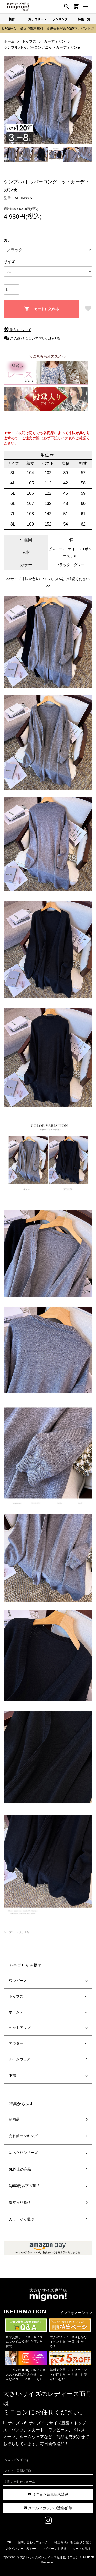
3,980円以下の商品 (24, 2186)
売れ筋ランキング (23, 2136)
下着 (12, 2076)
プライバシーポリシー (20, 2548)
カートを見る (81, 2548)
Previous (9, 100)
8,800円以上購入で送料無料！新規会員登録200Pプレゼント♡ (48, 29)
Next (86, 100)
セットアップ (19, 2028)
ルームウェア (19, 2059)
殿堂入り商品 (19, 2202)
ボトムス (16, 2012)
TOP (8, 2542)
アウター (16, 2043)
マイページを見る (54, 2548)
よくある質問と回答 (18, 2471)
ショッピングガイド (18, 2460)
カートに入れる (41, 308)
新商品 (14, 2119)
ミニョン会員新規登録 (48, 2494)
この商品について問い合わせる (32, 338)
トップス (16, 1996)
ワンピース (18, 1981)
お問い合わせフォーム (19, 2481)
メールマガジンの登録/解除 (48, 2508)
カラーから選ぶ (21, 2219)
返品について (17, 330)
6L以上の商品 (20, 2169)
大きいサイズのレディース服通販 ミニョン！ (51, 2557)
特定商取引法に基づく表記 (72, 2542)
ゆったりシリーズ (23, 2153)
